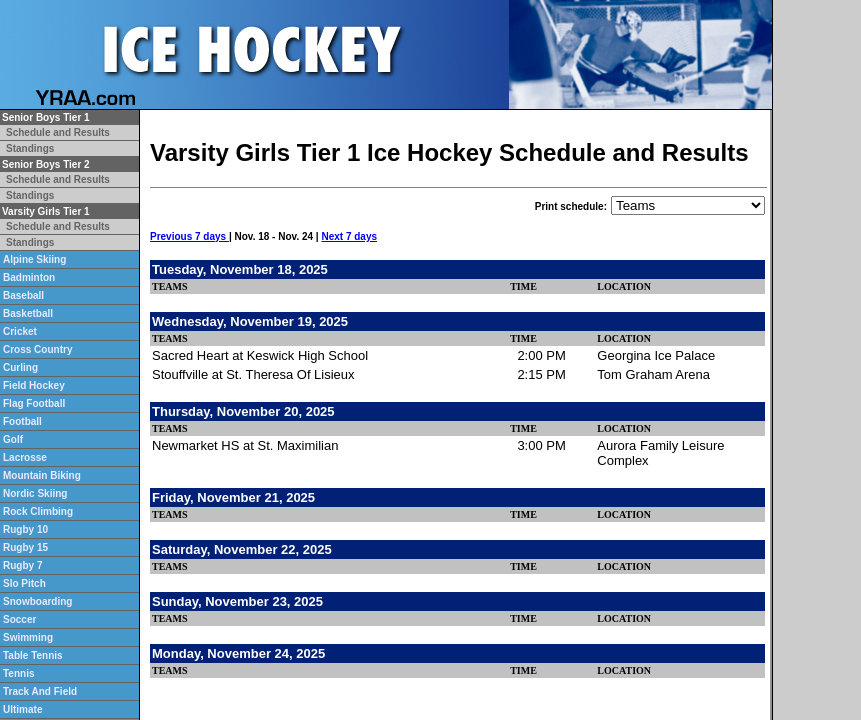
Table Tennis (33, 655)
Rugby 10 (25, 529)
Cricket (20, 331)
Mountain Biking (42, 475)
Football (22, 421)
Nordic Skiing (35, 493)
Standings (30, 148)
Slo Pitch (24, 583)
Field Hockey (34, 385)
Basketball (28, 313)
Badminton (29, 277)
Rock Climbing (38, 511)
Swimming (28, 637)
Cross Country (37, 349)
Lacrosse (25, 457)
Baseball (23, 295)
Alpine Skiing (34, 259)
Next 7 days (349, 236)
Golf (13, 439)
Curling (20, 367)
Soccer (19, 619)
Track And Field (40, 691)
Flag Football (34, 403)
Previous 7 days (189, 236)
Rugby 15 (25, 547)
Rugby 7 (22, 565)
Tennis (18, 673)
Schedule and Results (58, 132)
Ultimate (22, 709)
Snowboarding (37, 601)
